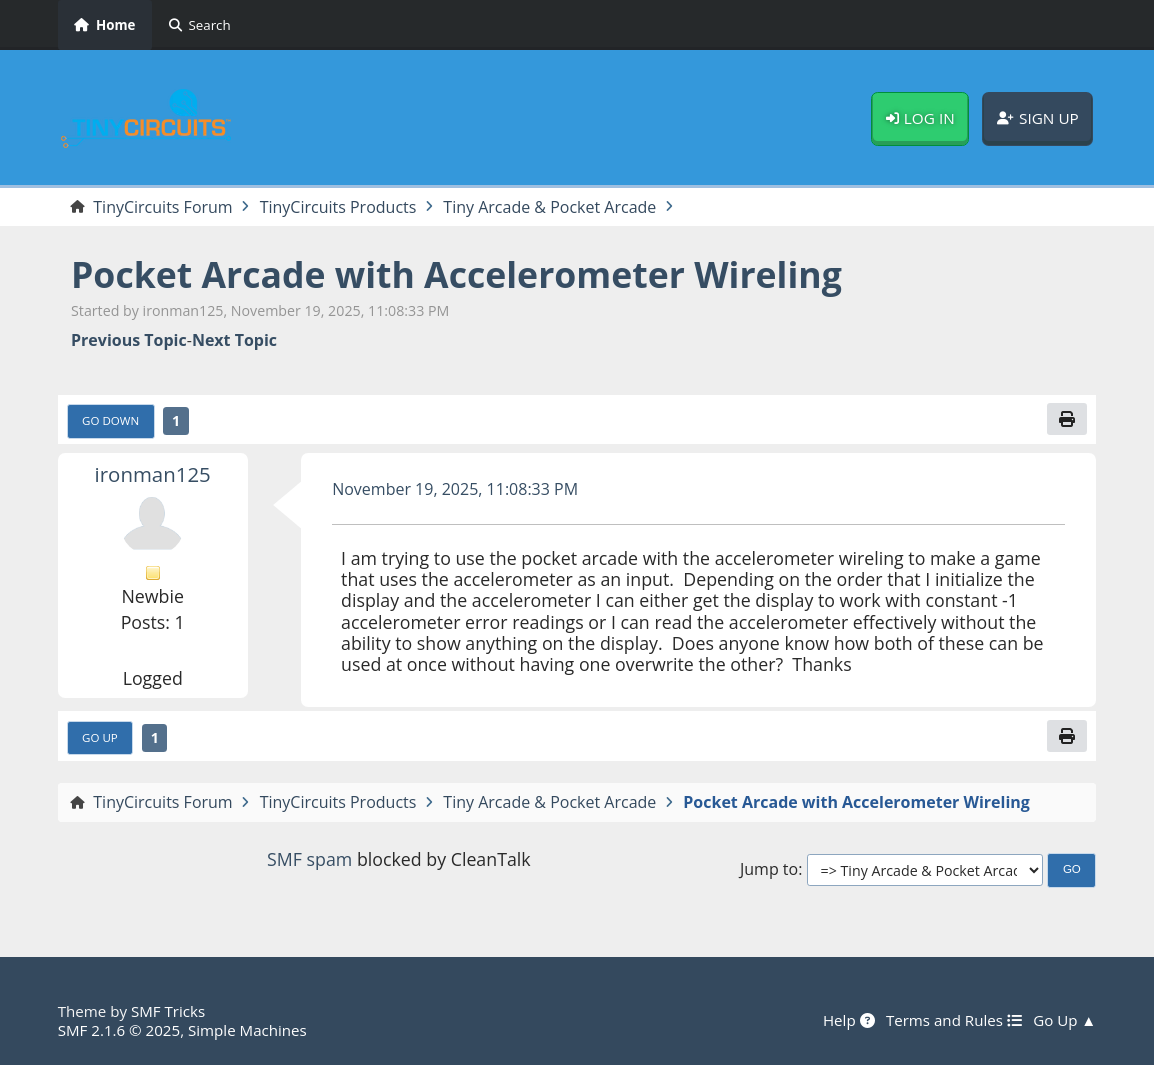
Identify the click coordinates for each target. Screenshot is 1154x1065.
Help (849, 1020)
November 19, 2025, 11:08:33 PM (455, 489)
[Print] (1067, 419)
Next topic (234, 340)
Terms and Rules (954, 1020)
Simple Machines (247, 1030)
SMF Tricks (168, 1011)
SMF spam (309, 859)
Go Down (110, 420)
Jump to (769, 869)
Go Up (100, 737)
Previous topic (129, 340)
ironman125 (153, 474)
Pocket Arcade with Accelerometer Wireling (456, 274)
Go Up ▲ (1064, 1020)
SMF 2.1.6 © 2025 (119, 1030)
